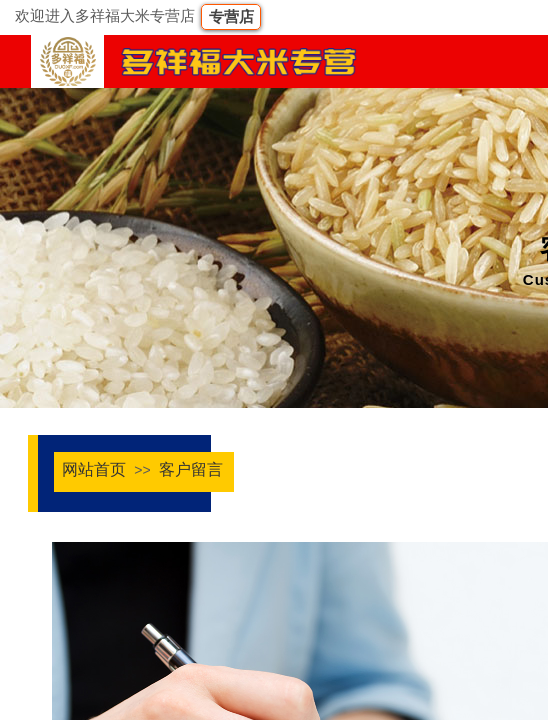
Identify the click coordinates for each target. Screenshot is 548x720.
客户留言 (191, 469)
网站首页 (94, 469)
